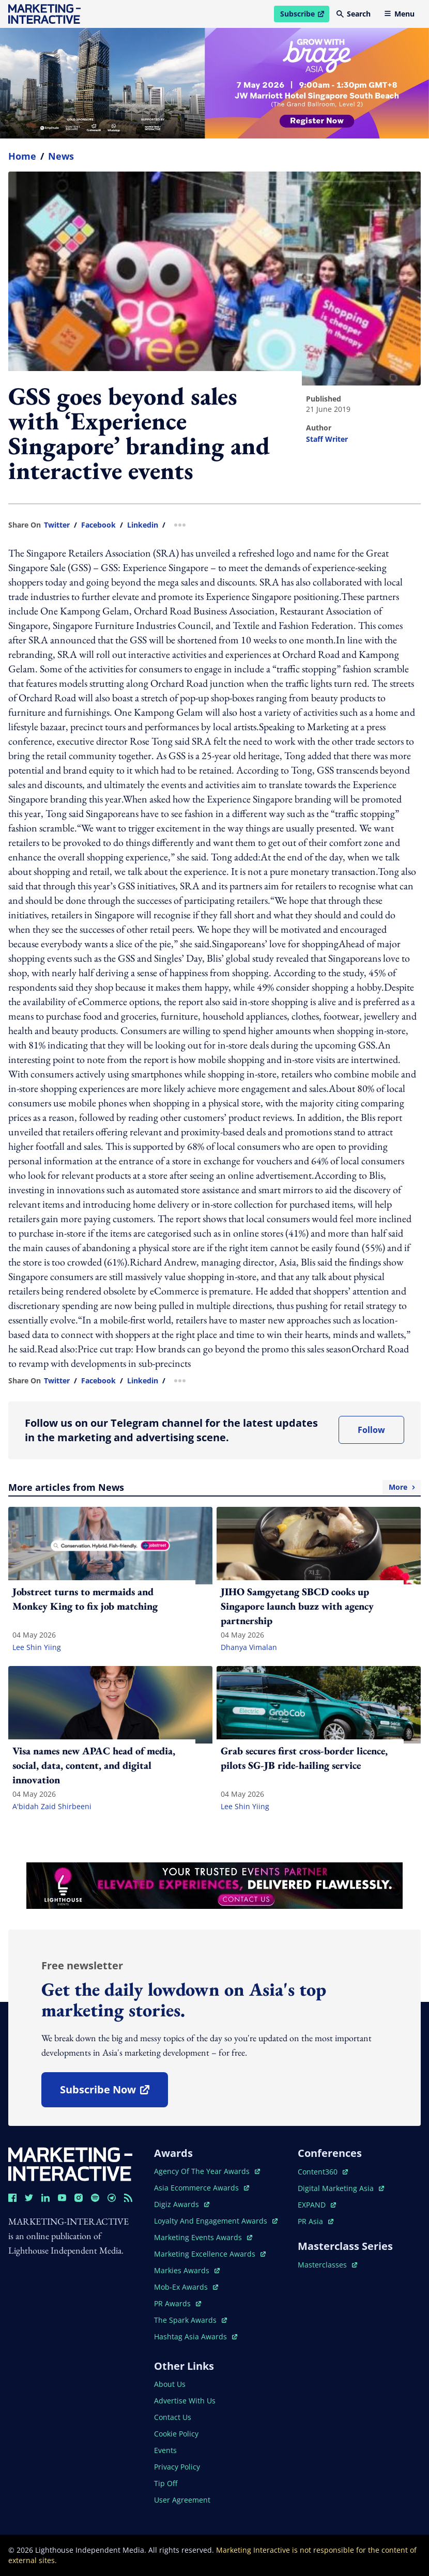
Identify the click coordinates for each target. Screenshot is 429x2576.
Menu (399, 14)
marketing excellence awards (210, 2254)
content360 (323, 2172)
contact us (172, 2417)
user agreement (182, 2500)
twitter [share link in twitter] (57, 525)
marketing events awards (203, 2237)
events (165, 2450)
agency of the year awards (207, 2171)
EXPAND (317, 2205)
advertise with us (185, 2400)
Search (353, 14)
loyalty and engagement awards (216, 2221)
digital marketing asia (341, 2188)
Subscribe (304, 15)
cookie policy (176, 2434)
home (22, 156)
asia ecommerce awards (201, 2188)
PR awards (177, 2303)
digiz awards (181, 2204)
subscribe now (113, 2093)
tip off (165, 2483)
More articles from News (214, 1487)
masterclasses (327, 2265)
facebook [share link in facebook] (98, 525)
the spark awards (190, 2320)
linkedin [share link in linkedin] (142, 525)
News (61, 156)
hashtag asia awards (195, 2336)
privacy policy (177, 2467)
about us (170, 2384)
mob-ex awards (186, 2287)
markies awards (187, 2270)
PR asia (315, 2221)
